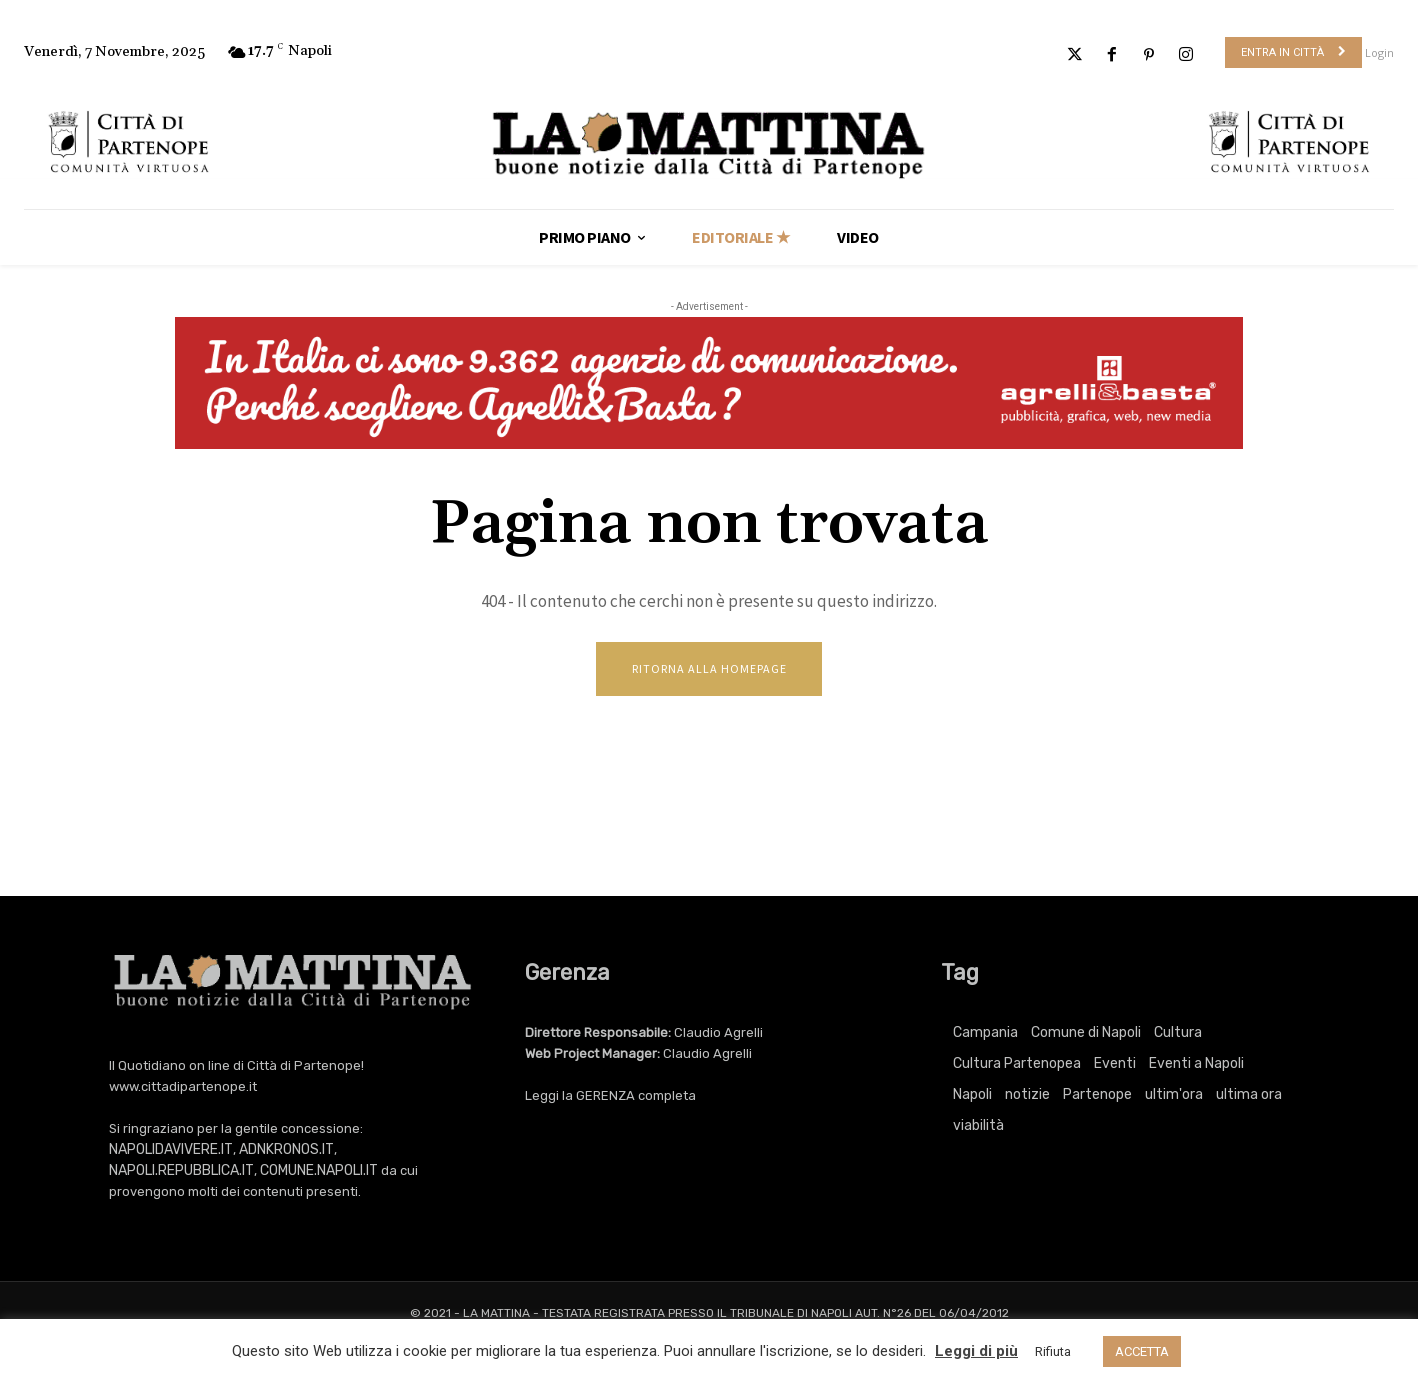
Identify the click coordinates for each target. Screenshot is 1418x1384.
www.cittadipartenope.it (183, 1087)
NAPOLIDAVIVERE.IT (171, 1150)
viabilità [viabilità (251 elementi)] (978, 1126)
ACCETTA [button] (1142, 1351)
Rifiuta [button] (1053, 1351)
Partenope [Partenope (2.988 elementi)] (1097, 1095)
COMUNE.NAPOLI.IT (319, 1171)
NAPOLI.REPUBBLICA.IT (181, 1171)
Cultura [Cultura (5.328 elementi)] (1178, 1033)
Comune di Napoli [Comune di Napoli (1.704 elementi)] (1086, 1033)
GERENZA (605, 1096)
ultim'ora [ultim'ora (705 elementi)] (1174, 1095)
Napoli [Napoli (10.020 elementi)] (972, 1095)
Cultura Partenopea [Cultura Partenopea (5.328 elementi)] (1017, 1064)
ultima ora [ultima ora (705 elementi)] (1249, 1095)
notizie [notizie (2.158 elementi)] (1027, 1095)
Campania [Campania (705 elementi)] (985, 1033)
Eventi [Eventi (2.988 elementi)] (1115, 1064)
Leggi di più (976, 1351)
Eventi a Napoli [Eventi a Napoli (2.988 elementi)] (1196, 1064)
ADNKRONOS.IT (286, 1150)
